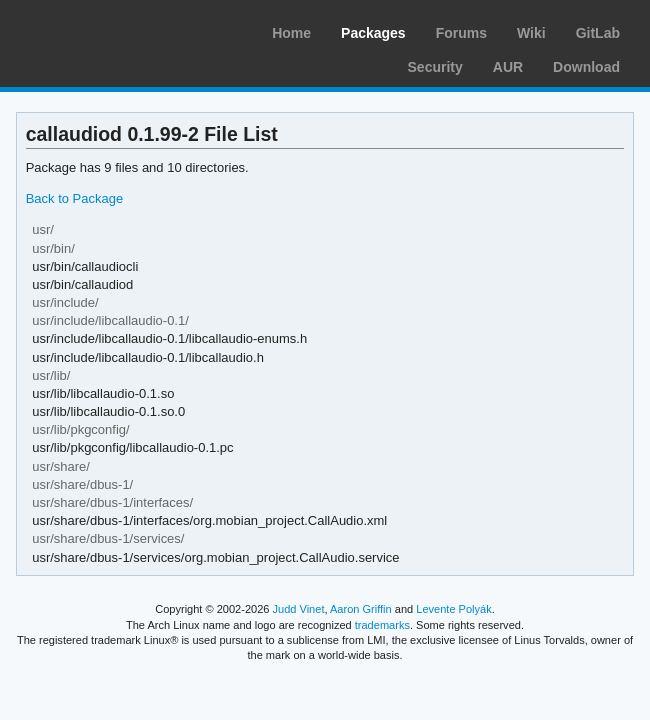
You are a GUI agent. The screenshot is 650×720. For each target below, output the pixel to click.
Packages (373, 33)
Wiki (531, 33)
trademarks (382, 625)
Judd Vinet (299, 609)
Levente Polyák (453, 609)
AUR (508, 67)
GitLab (598, 33)
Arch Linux (110, 30)
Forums (461, 33)
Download (586, 67)
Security (435, 67)
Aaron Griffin (361, 609)
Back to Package (74, 198)
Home (291, 33)
